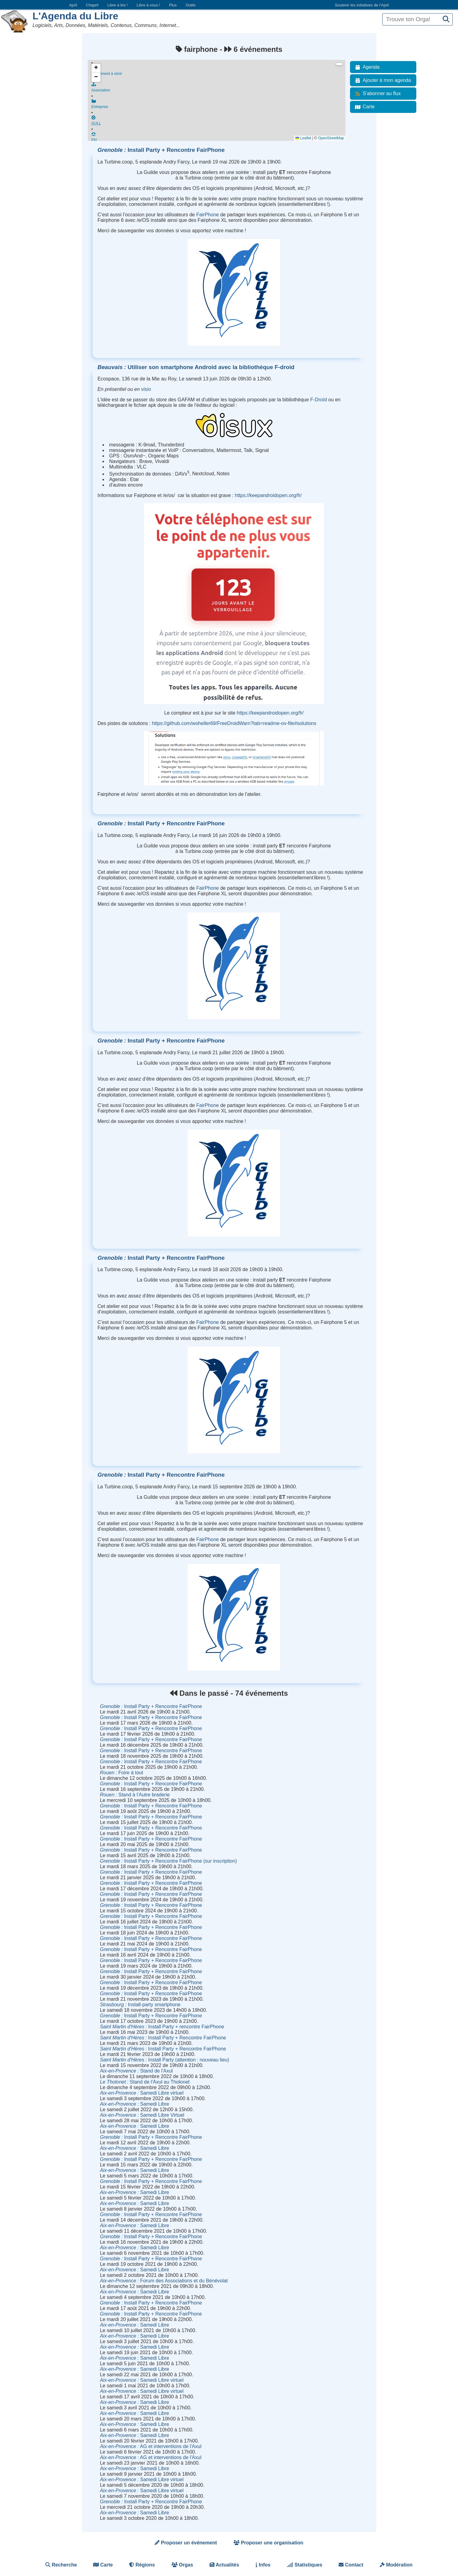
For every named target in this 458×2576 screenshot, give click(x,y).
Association (218, 89)
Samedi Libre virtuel (142, 2093)
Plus (173, 5)
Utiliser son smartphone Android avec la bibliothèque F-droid (196, 367)
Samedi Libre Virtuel (142, 2115)
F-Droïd (318, 399)
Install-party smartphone (140, 2004)
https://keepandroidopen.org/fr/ (268, 495)
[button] (96, 68)
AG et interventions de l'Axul (151, 2446)
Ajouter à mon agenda (382, 80)
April (73, 5)
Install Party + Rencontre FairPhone (161, 150)
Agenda (366, 67)
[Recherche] (446, 19)
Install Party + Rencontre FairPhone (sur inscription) (168, 1861)
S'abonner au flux (377, 93)
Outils (191, 5)
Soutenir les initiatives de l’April (362, 5)
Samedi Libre (134, 2104)
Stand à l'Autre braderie (135, 1794)
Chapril (92, 5)
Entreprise (218, 106)
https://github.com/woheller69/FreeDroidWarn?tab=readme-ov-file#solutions (234, 723)
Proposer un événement (186, 2542)
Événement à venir (218, 71)
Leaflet (303, 138)
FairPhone (207, 214)
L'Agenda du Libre (75, 15)
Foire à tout (121, 1772)
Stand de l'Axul (136, 2070)
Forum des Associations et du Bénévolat (164, 2280)
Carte (364, 107)
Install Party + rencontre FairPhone (162, 2026)
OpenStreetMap (331, 138)
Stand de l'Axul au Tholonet (145, 2081)
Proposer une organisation (268, 2542)
